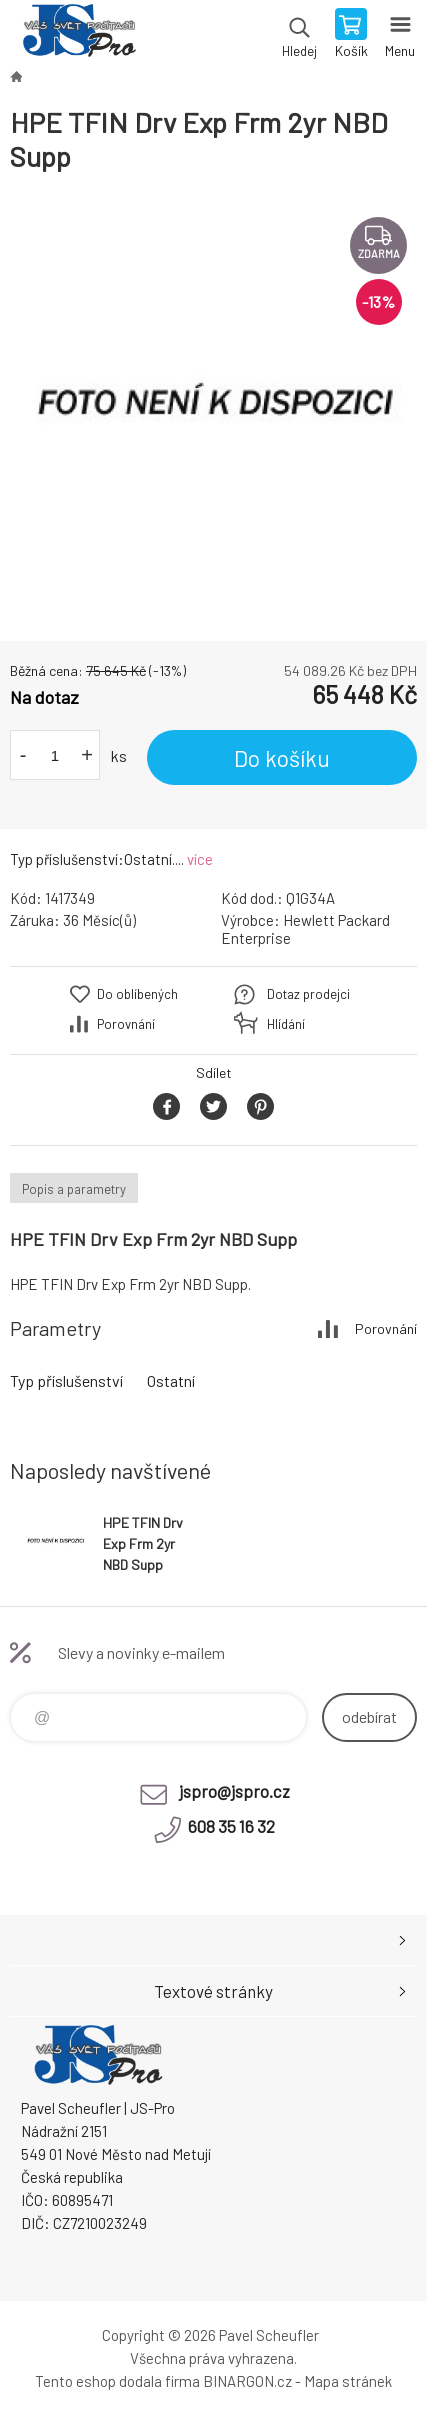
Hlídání (286, 1024)
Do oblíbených (137, 994)
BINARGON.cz (247, 2381)
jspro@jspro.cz (234, 1791)
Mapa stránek (348, 2381)
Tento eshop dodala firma (117, 2381)
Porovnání (126, 1024)
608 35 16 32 (231, 1826)
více (200, 859)
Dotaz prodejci (308, 994)
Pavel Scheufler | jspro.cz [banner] (78, 35)
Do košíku (282, 758)
